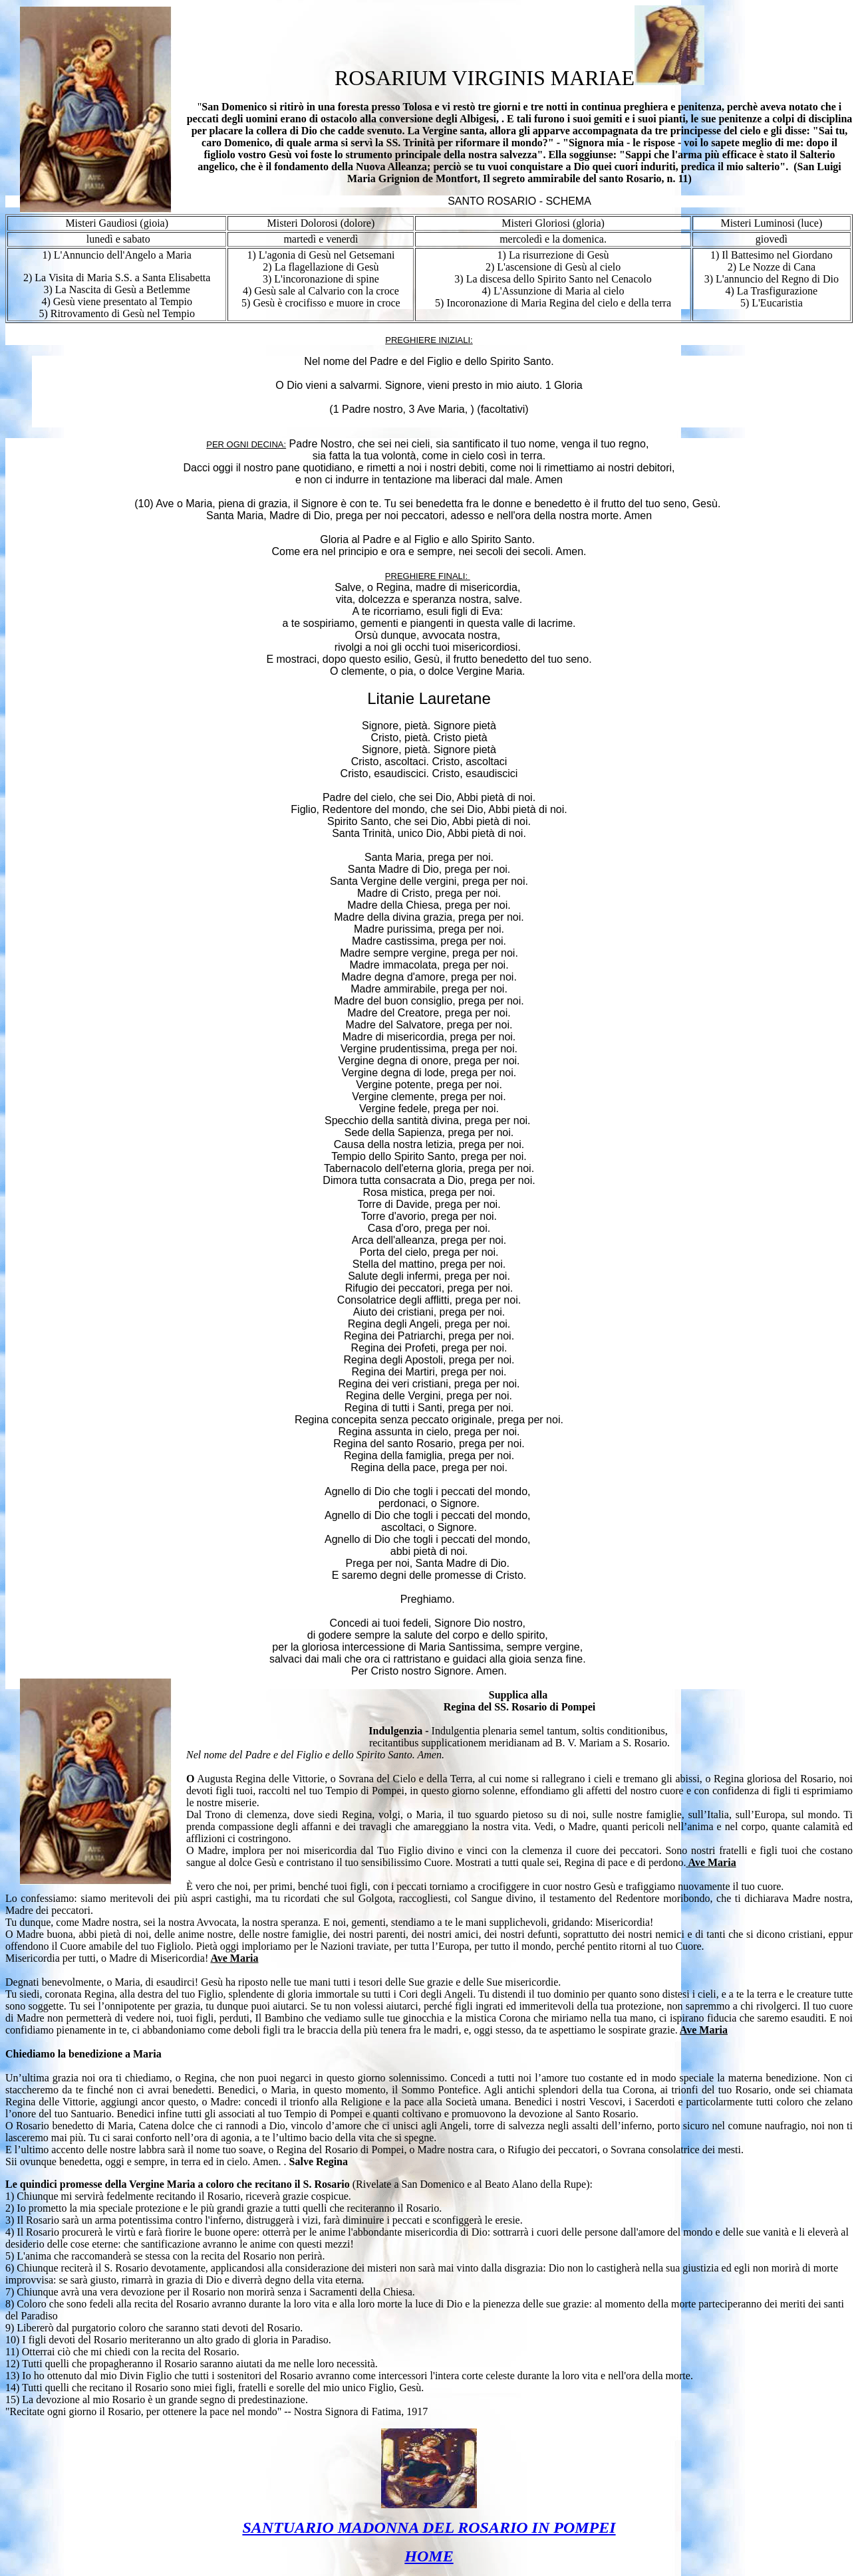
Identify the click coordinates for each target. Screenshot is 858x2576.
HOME (428, 2556)
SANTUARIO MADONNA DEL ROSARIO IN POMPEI (428, 2527)
